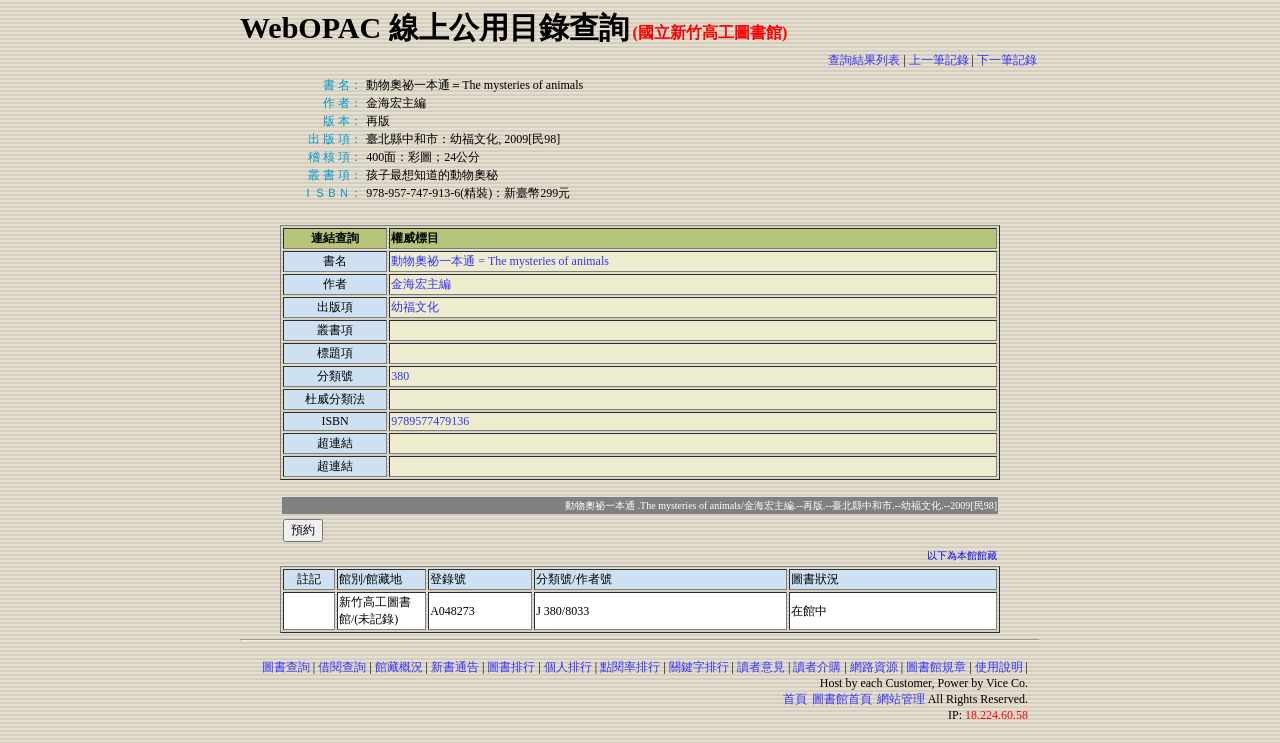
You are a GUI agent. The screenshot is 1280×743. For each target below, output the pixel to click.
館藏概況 (399, 667)
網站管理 (901, 699)
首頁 (795, 699)
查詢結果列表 (864, 60)
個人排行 (568, 667)
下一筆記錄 (1007, 60)
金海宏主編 (421, 284)
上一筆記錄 (939, 60)
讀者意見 (761, 667)
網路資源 (874, 667)
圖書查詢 (286, 667)
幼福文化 (415, 307)
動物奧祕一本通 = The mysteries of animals (500, 261)
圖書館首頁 (842, 699)
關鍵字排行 (699, 667)
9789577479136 (430, 421)
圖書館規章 (936, 667)
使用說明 (999, 667)
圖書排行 (511, 667)
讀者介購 (817, 667)
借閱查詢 (342, 667)
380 (400, 376)
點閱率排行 (630, 667)
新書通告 (455, 667)
